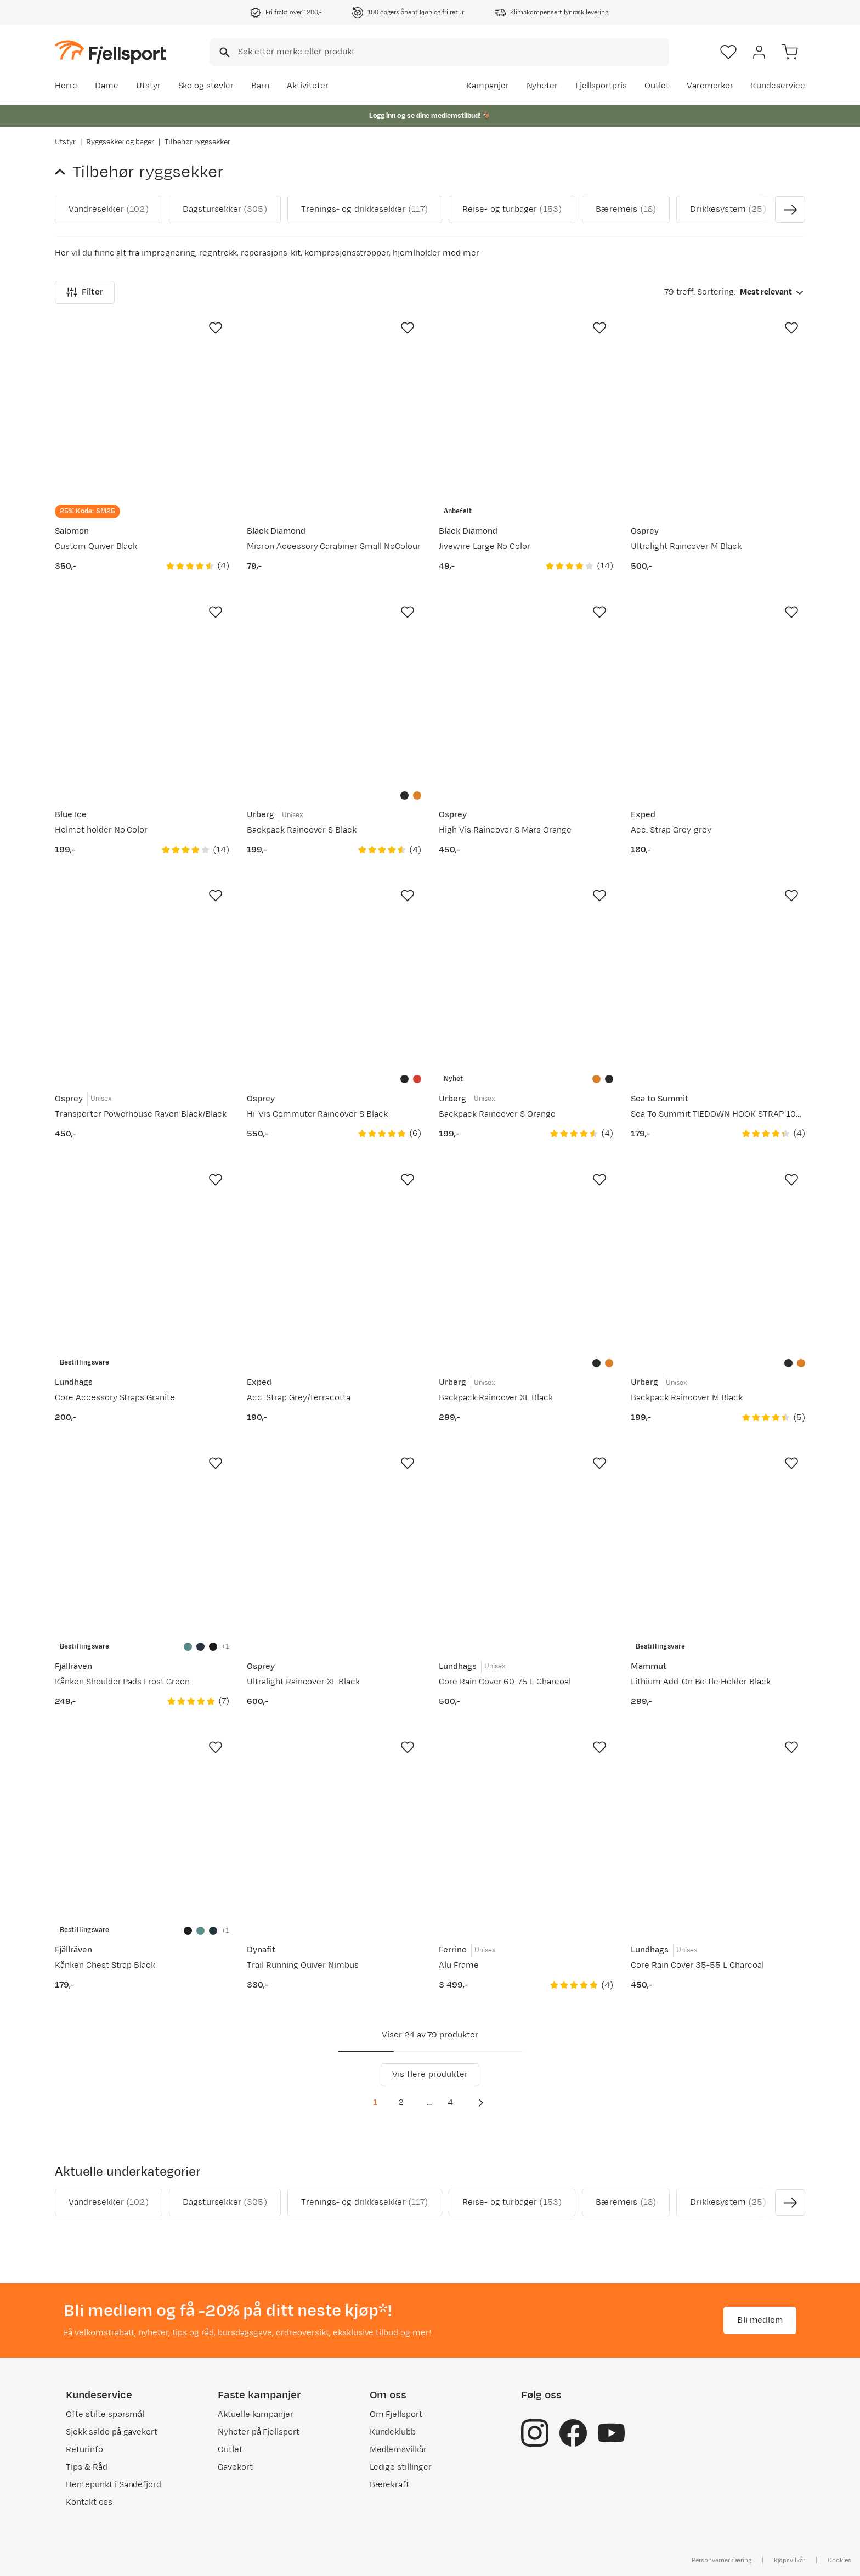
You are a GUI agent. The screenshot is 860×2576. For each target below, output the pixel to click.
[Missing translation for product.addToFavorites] (215, 328)
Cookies (839, 2560)
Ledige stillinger (401, 2467)
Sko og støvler (206, 86)
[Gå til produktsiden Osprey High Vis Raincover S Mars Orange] (526, 692)
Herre (66, 86)
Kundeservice (778, 86)
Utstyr (148, 86)
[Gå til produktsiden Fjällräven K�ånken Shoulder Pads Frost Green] (142, 1544)
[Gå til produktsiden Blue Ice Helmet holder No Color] (142, 692)
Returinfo (84, 2449)
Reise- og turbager (512, 209)
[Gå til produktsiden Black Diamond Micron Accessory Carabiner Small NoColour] (334, 408)
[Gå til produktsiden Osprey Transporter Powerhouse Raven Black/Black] (142, 976)
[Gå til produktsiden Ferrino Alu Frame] (526, 1828)
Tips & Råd (87, 2467)
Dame (106, 86)
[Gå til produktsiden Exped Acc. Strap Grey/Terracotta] (334, 1260)
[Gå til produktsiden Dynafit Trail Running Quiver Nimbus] (334, 1828)
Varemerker (710, 86)
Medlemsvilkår (398, 2449)
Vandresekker (109, 209)
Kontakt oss (89, 2502)
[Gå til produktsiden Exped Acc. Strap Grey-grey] (718, 692)
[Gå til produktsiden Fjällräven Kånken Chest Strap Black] (142, 1828)
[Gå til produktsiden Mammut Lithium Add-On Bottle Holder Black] (718, 1544)
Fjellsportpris (601, 86)
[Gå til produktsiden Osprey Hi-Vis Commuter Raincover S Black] (334, 976)
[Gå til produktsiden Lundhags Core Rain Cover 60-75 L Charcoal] (526, 1544)
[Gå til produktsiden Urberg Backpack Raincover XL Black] (526, 1260)
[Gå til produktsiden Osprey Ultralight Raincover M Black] (718, 408)
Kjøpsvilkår (790, 2560)
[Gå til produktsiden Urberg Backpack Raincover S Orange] (526, 976)
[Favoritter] (728, 52)
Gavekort (235, 2467)
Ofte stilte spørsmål (105, 2414)
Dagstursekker (225, 209)
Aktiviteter (308, 86)
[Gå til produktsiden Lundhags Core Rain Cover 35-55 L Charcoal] (718, 1828)
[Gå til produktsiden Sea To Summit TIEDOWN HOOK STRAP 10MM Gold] (718, 976)
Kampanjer (487, 86)
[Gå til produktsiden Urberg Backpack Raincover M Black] (718, 1260)
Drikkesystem (728, 209)
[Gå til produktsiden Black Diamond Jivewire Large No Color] (526, 408)
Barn (260, 86)
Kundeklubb (393, 2432)
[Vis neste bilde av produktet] (790, 209)
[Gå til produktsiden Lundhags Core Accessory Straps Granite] (142, 1260)
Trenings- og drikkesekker (364, 209)
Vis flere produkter (430, 2074)
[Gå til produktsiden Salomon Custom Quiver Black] (142, 408)
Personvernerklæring (721, 2560)
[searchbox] (453, 52)
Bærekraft (390, 2484)
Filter (84, 292)
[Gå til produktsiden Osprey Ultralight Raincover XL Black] (334, 1544)
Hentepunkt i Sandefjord (113, 2484)
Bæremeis (626, 209)
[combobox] (439, 52)
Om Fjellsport (396, 2414)
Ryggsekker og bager (120, 142)
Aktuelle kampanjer (255, 2414)
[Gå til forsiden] (110, 52)
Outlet (656, 86)
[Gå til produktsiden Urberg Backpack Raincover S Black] (334, 692)
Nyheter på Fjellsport (258, 2432)
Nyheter (542, 86)
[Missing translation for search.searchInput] (223, 52)
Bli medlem (760, 2320)
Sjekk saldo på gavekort (111, 2432)
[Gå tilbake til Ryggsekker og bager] (63, 172)
